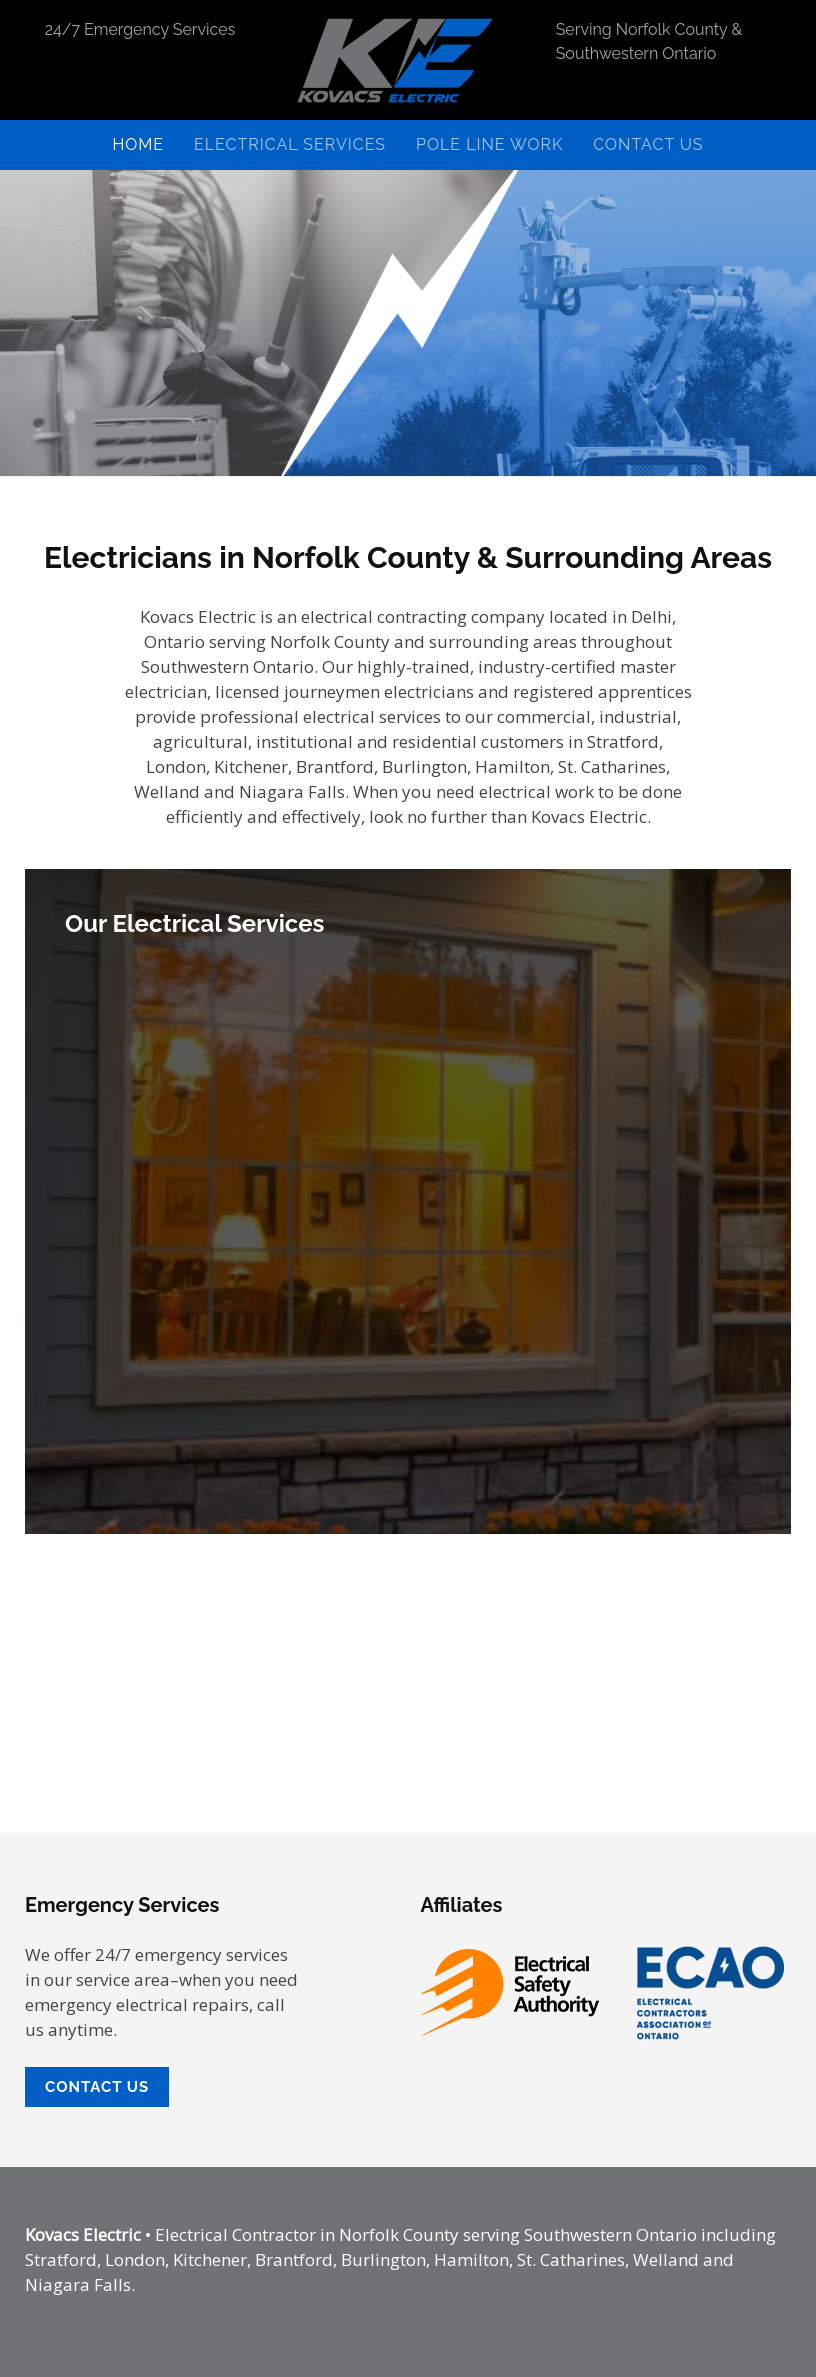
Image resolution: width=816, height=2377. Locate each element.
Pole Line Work (489, 144)
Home (138, 144)
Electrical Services (290, 144)
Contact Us (648, 144)
